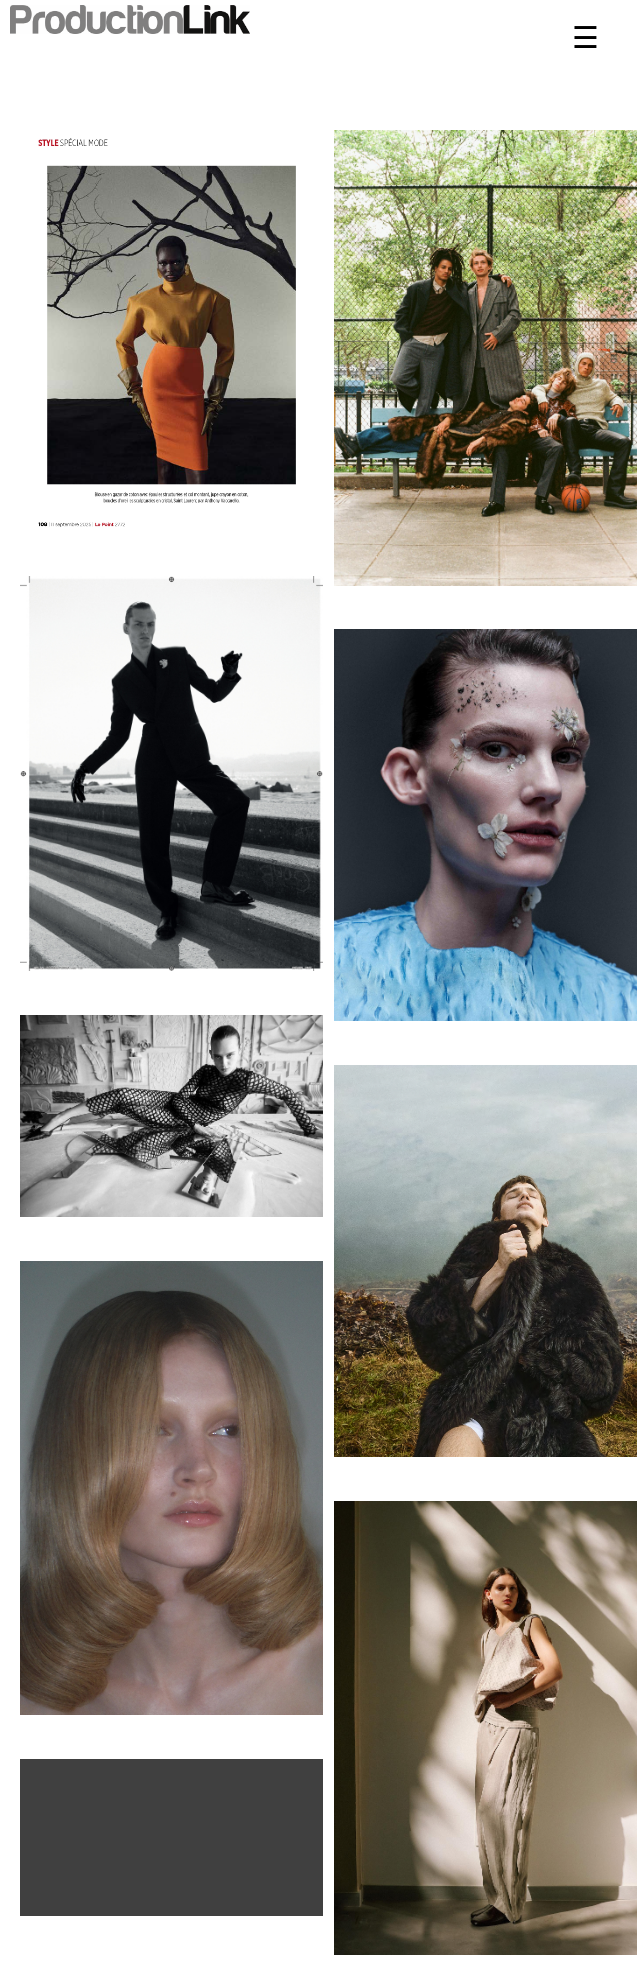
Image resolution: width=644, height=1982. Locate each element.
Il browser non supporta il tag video (171, 1834)
